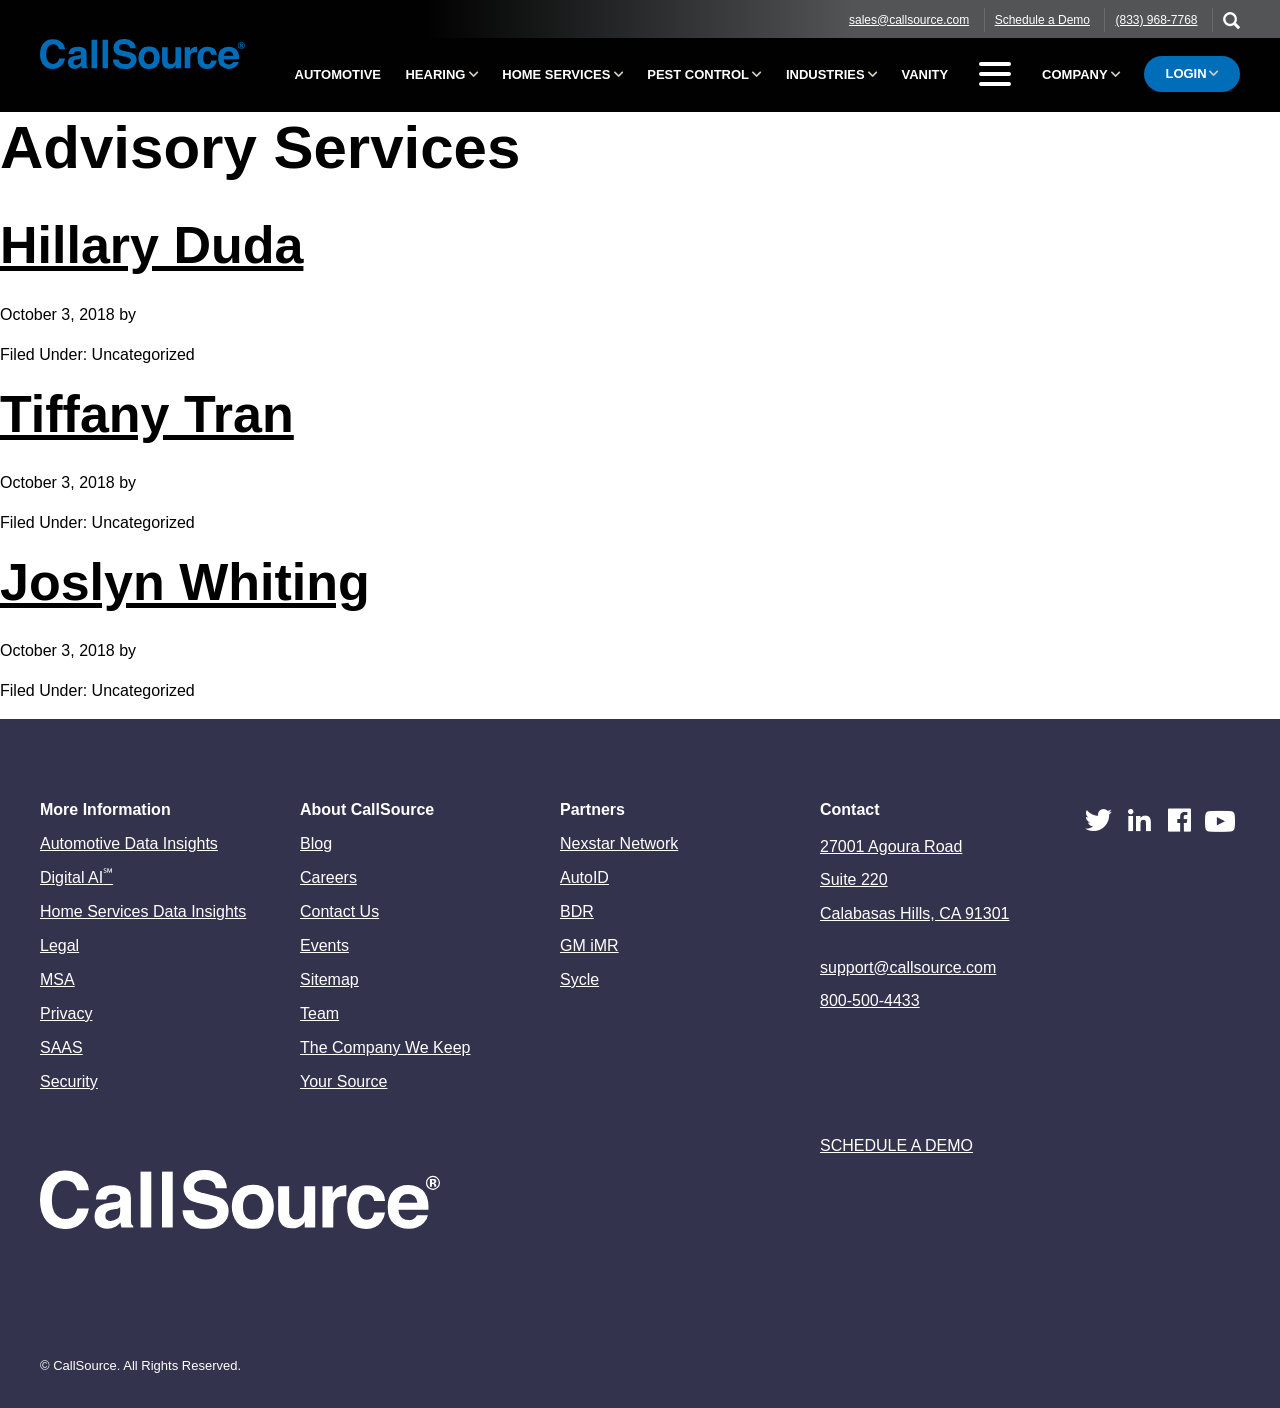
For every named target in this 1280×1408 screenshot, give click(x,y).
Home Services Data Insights (143, 911)
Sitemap (329, 979)
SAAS (61, 1047)
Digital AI (76, 877)
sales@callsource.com (909, 20)
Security (69, 1081)
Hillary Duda (151, 245)
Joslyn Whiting (185, 582)
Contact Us (339, 911)
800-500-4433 (870, 1000)
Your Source (343, 1081)
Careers (328, 877)
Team (319, 1013)
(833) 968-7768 (1156, 20)
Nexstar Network (619, 843)
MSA (57, 979)
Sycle (579, 979)
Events (324, 945)
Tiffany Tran (147, 414)
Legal (59, 945)
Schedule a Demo (1042, 20)
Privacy (66, 1013)
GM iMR (589, 945)
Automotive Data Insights (129, 843)
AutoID (584, 877)
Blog (316, 843)
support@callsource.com (908, 967)
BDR (577, 911)
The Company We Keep (385, 1047)
